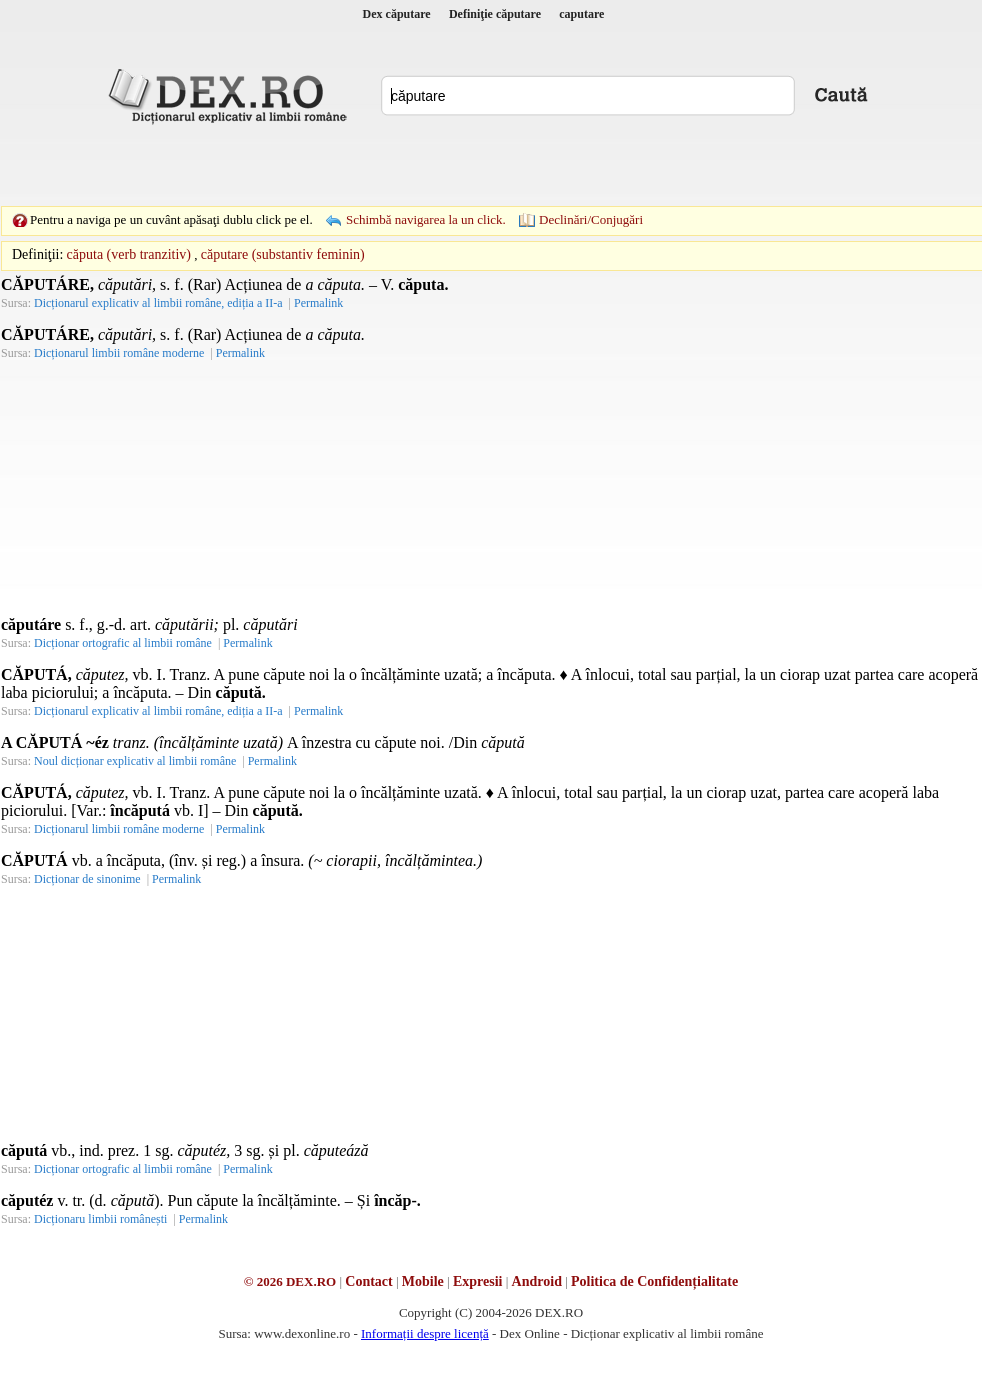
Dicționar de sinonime (87, 879)
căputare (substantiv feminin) (283, 254)
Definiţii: (37, 254)
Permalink (318, 303)
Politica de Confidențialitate (654, 1281)
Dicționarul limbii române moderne (119, 353)
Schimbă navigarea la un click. (426, 219)
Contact (368, 1281)
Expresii (478, 1281)
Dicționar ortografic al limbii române (123, 643)
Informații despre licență (425, 1333)
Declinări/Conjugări (591, 219)
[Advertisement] (353, 165)
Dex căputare (397, 14)
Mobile (423, 1281)
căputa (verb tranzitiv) (129, 254)
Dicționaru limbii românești (100, 1219)
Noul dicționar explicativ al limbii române (135, 761)
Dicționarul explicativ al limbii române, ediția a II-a (158, 303)
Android (537, 1281)
